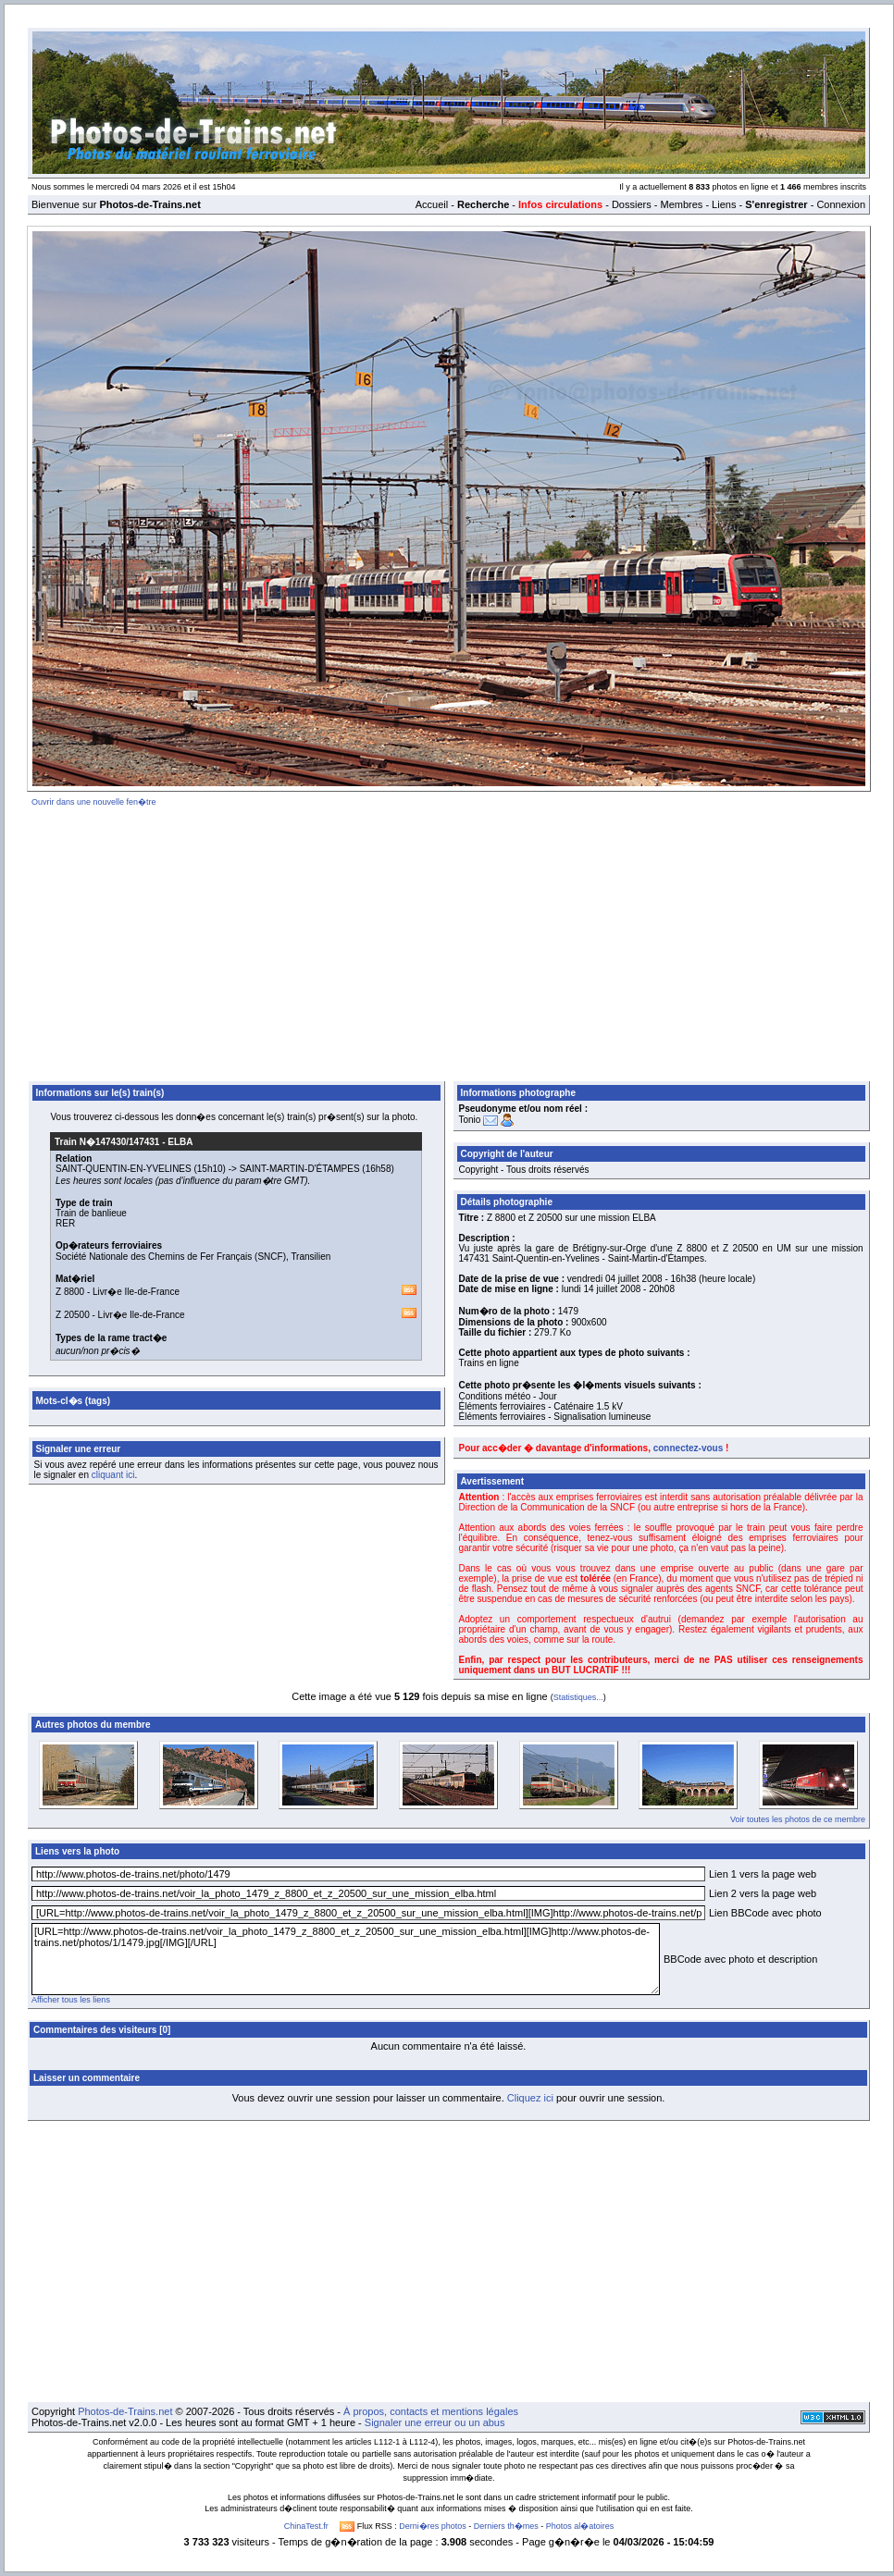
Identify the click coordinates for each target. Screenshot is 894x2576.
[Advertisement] (449, 940)
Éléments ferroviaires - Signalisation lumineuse (555, 1416)
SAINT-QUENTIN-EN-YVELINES (124, 1169)
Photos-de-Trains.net (125, 2411)
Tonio (470, 1120)
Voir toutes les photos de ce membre (797, 1819)
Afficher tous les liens (70, 1999)
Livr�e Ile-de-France (136, 1292)
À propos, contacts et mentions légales (430, 2411)
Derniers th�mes (506, 2526)
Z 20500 (73, 1315)
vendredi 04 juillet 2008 (615, 1279)
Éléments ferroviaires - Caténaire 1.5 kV (541, 1406)
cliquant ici (113, 1475)
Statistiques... (578, 1697)
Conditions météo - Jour (508, 1396)
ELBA (180, 1142)
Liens (724, 204)
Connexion (840, 204)
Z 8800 (70, 1292)
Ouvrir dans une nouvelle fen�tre (93, 802)
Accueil (432, 204)
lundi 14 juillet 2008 (601, 1289)
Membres (681, 204)
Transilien (310, 1256)
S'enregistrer (776, 204)
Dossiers (632, 204)
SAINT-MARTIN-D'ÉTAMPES (300, 1169)
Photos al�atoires (580, 2526)
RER (65, 1223)
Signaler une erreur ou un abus (435, 2422)
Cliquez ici (530, 2097)
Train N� (107, 1142)
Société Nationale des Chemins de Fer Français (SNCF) (171, 1256)
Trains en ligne (489, 1363)
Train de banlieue (91, 1213)
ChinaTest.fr (306, 2526)
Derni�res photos (432, 2526)
